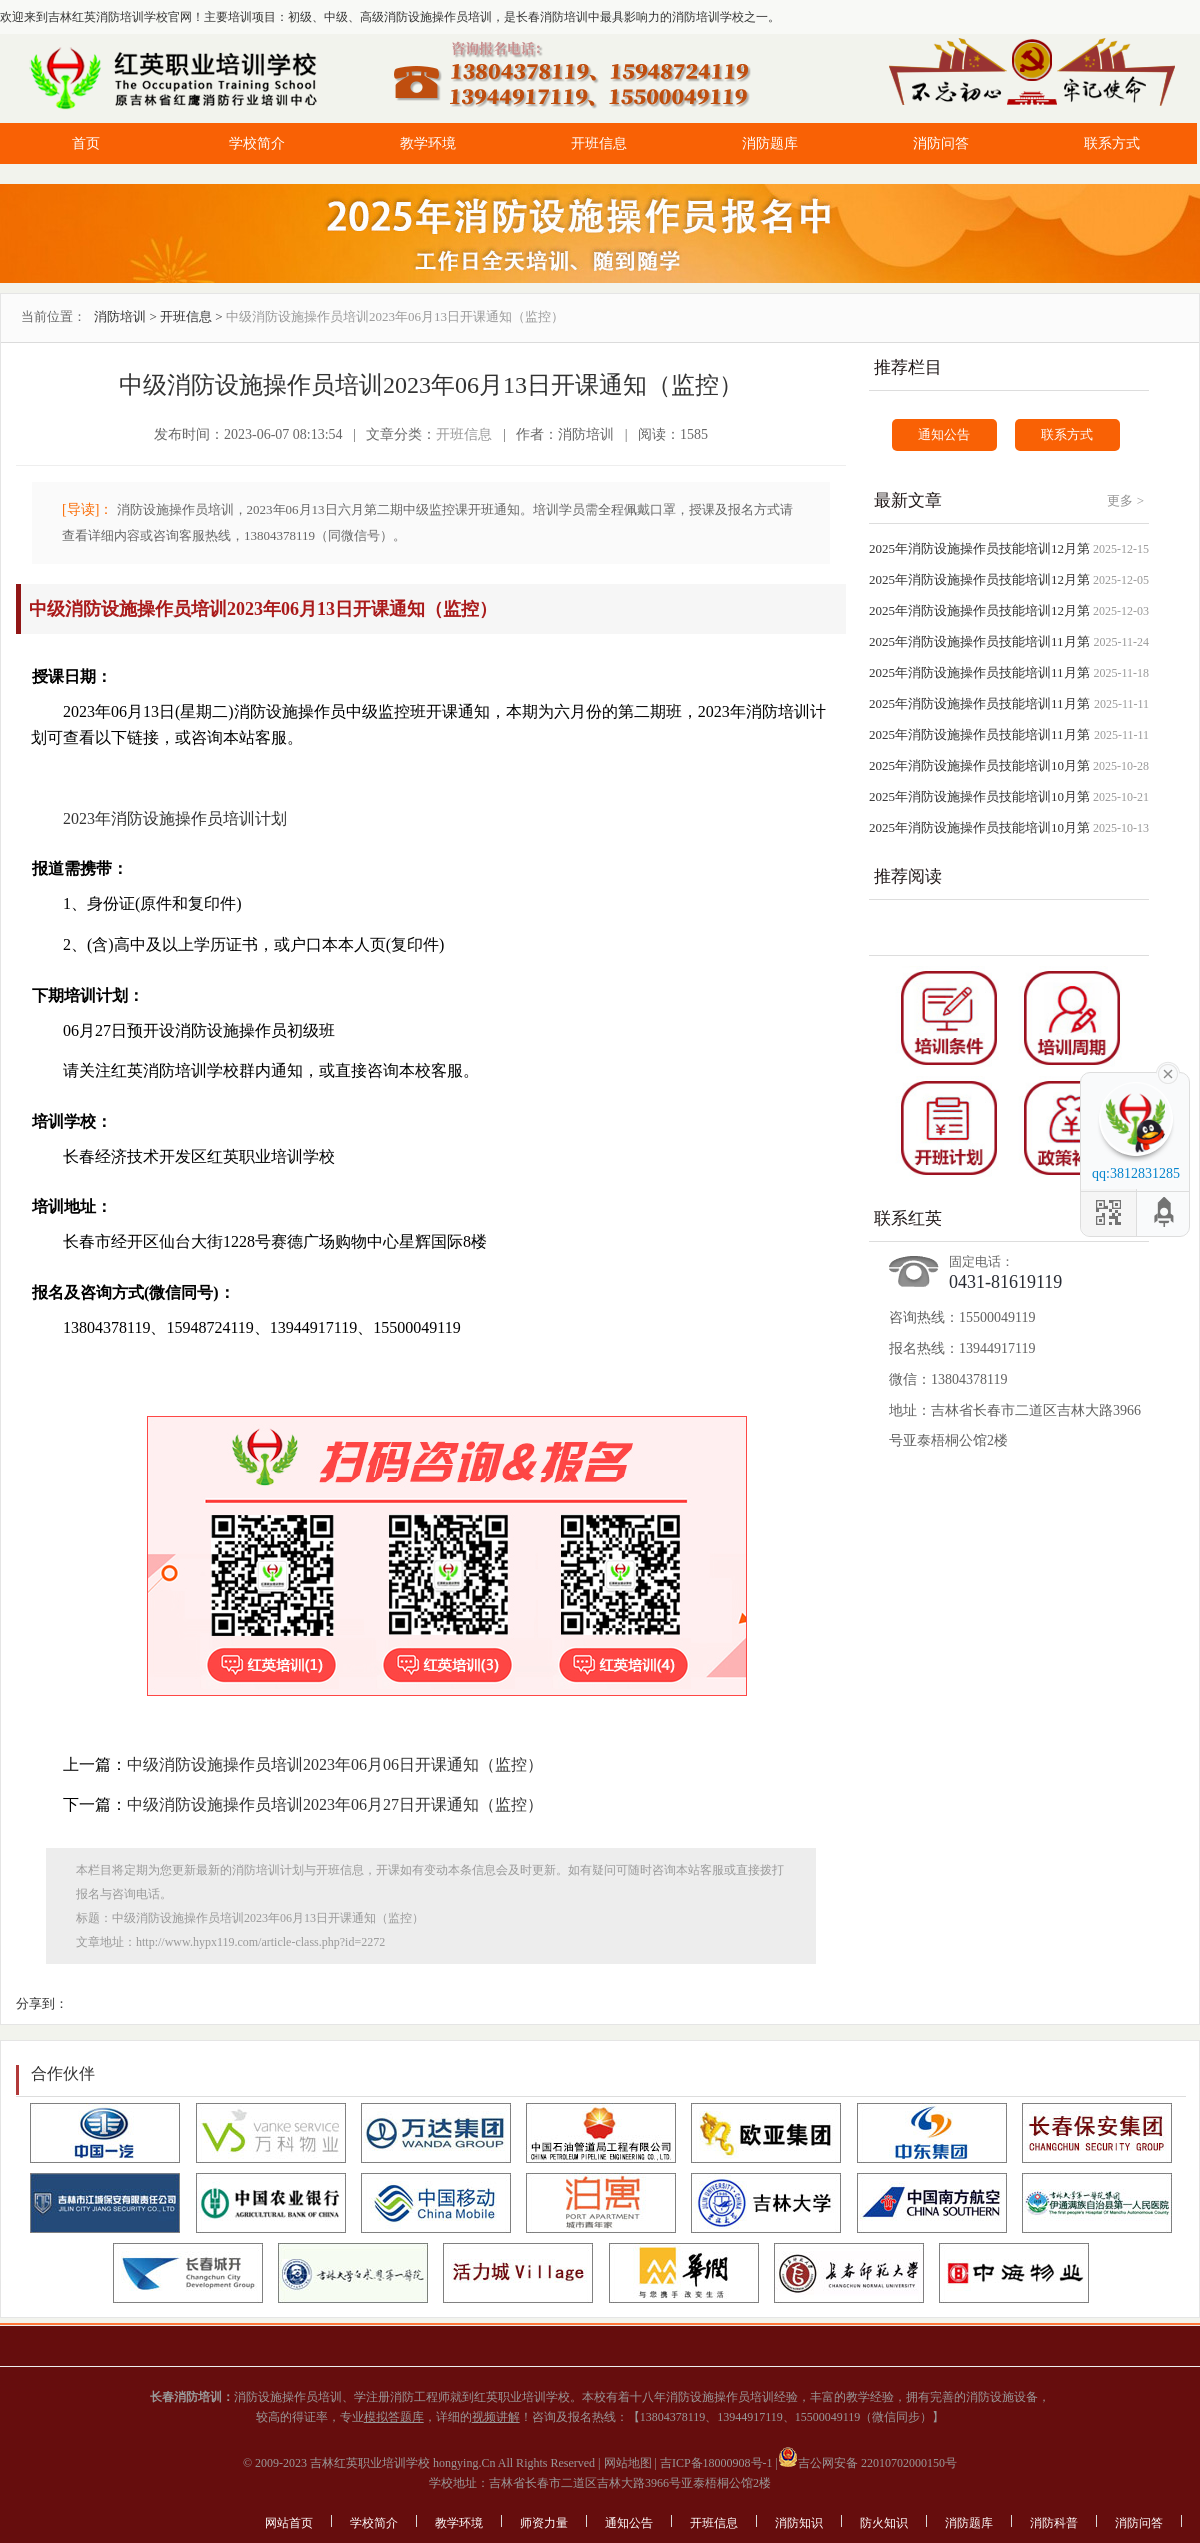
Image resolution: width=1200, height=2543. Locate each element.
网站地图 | (629, 2463)
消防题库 (770, 143)
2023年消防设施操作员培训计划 (175, 818)
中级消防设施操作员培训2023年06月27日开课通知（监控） (335, 1804)
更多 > (1125, 500)
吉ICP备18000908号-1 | (717, 2463)
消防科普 (1054, 2523)
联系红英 (908, 1218)
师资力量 (544, 2523)
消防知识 (799, 2523)
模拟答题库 (394, 2417)
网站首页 (289, 2523)
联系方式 (1112, 143)
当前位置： (53, 316)
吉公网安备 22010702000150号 (867, 2463)
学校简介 (257, 143)
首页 (86, 143)
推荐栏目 (908, 367)
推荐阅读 (908, 876)
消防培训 (120, 316)
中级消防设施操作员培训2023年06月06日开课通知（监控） (335, 1764)
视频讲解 (496, 2417)
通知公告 (944, 434)
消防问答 (941, 143)
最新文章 (908, 500)
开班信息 (599, 143)
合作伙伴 (63, 2073)
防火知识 (884, 2523)
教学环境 (428, 143)
